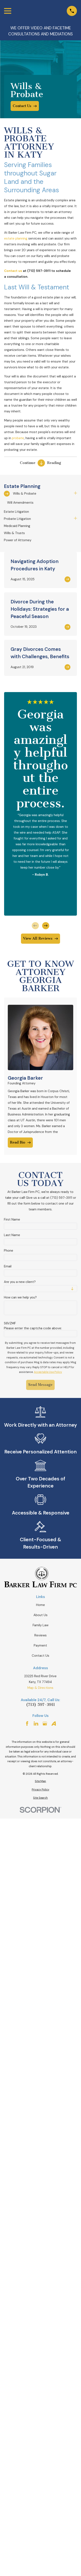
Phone (8, 1251)
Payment (40, 1645)
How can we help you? (20, 1297)
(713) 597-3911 (40, 1705)
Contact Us (40, 1655)
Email (7, 1266)
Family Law (40, 1625)
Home (40, 1605)
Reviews (40, 1635)
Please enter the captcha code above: (33, 1328)
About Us (40, 1615)
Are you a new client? (20, 1282)
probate (18, 438)
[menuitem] (38, 493)
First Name (12, 1219)
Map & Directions (40, 1688)
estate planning (15, 238)
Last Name (12, 1235)
